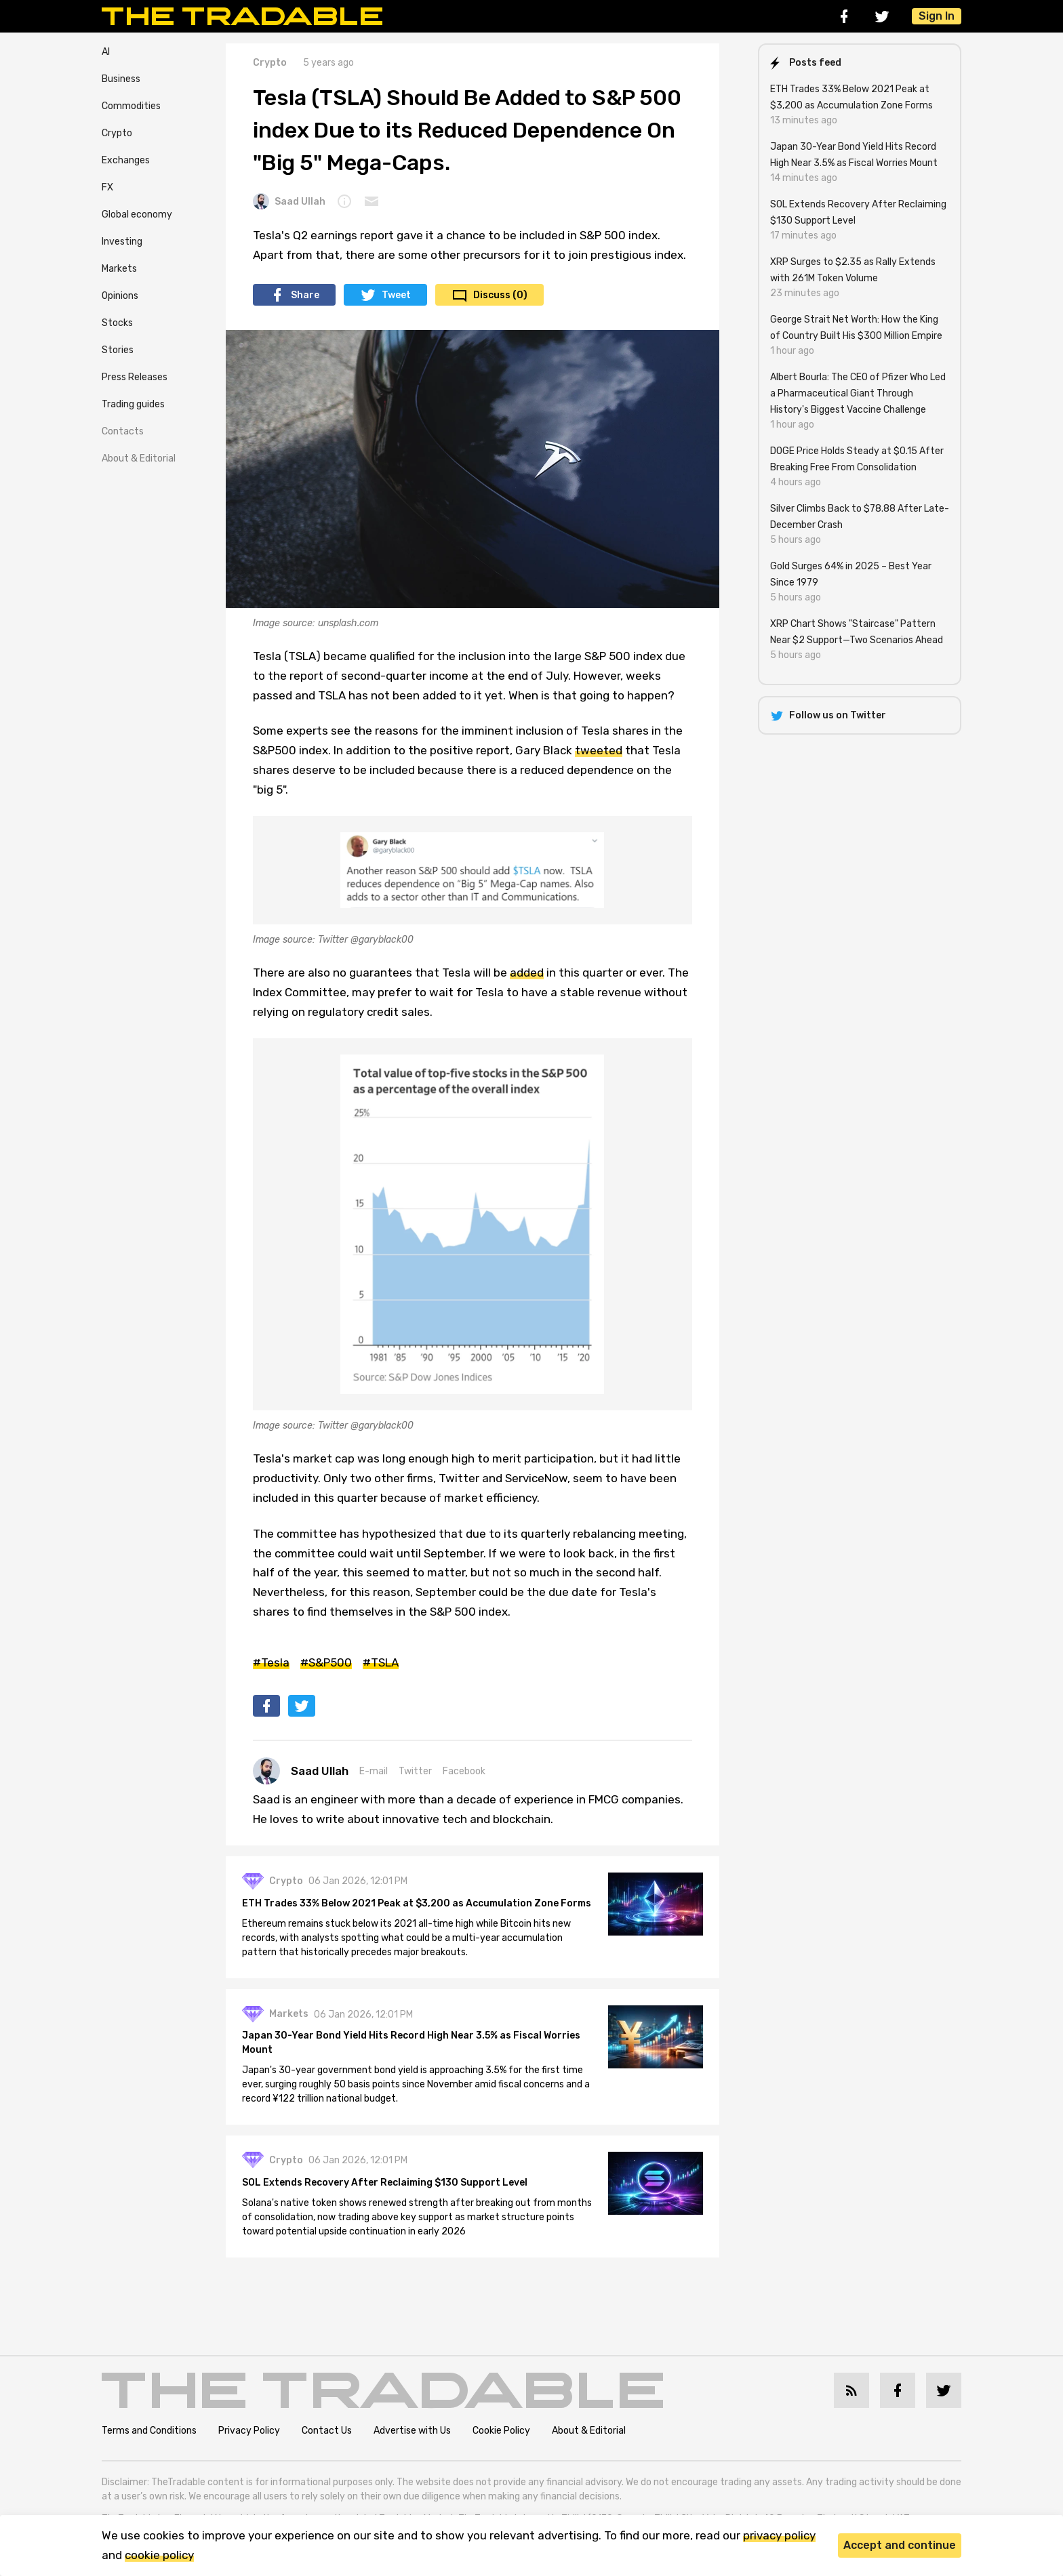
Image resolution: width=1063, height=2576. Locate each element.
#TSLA (381, 1662)
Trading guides (133, 404)
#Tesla (271, 1662)
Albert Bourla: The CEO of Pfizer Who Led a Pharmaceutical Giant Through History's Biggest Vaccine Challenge (858, 393)
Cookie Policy (501, 2430)
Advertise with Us (412, 2430)
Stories (118, 350)
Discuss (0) (500, 295)
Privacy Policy (249, 2430)
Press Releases (134, 377)
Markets (119, 268)
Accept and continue (899, 2545)
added (527, 972)
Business (121, 79)
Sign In (937, 15)
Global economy (137, 214)
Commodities (131, 106)
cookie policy (159, 2555)
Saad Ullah (289, 201)
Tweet (396, 295)
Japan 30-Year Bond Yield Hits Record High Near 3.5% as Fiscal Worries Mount (411, 2043)
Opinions (120, 296)
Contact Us (327, 2430)
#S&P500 (326, 1662)
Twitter (415, 1771)
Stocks (117, 323)
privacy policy (779, 2535)
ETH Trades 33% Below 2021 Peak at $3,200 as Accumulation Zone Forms (416, 1903)
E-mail (373, 1771)
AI (106, 52)
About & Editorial (139, 458)
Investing (122, 241)
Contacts (123, 431)
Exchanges (126, 160)
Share (305, 295)
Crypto (117, 133)
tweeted (598, 750)
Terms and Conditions (149, 2430)
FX (107, 187)
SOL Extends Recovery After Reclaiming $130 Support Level (384, 2182)
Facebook (464, 1771)
